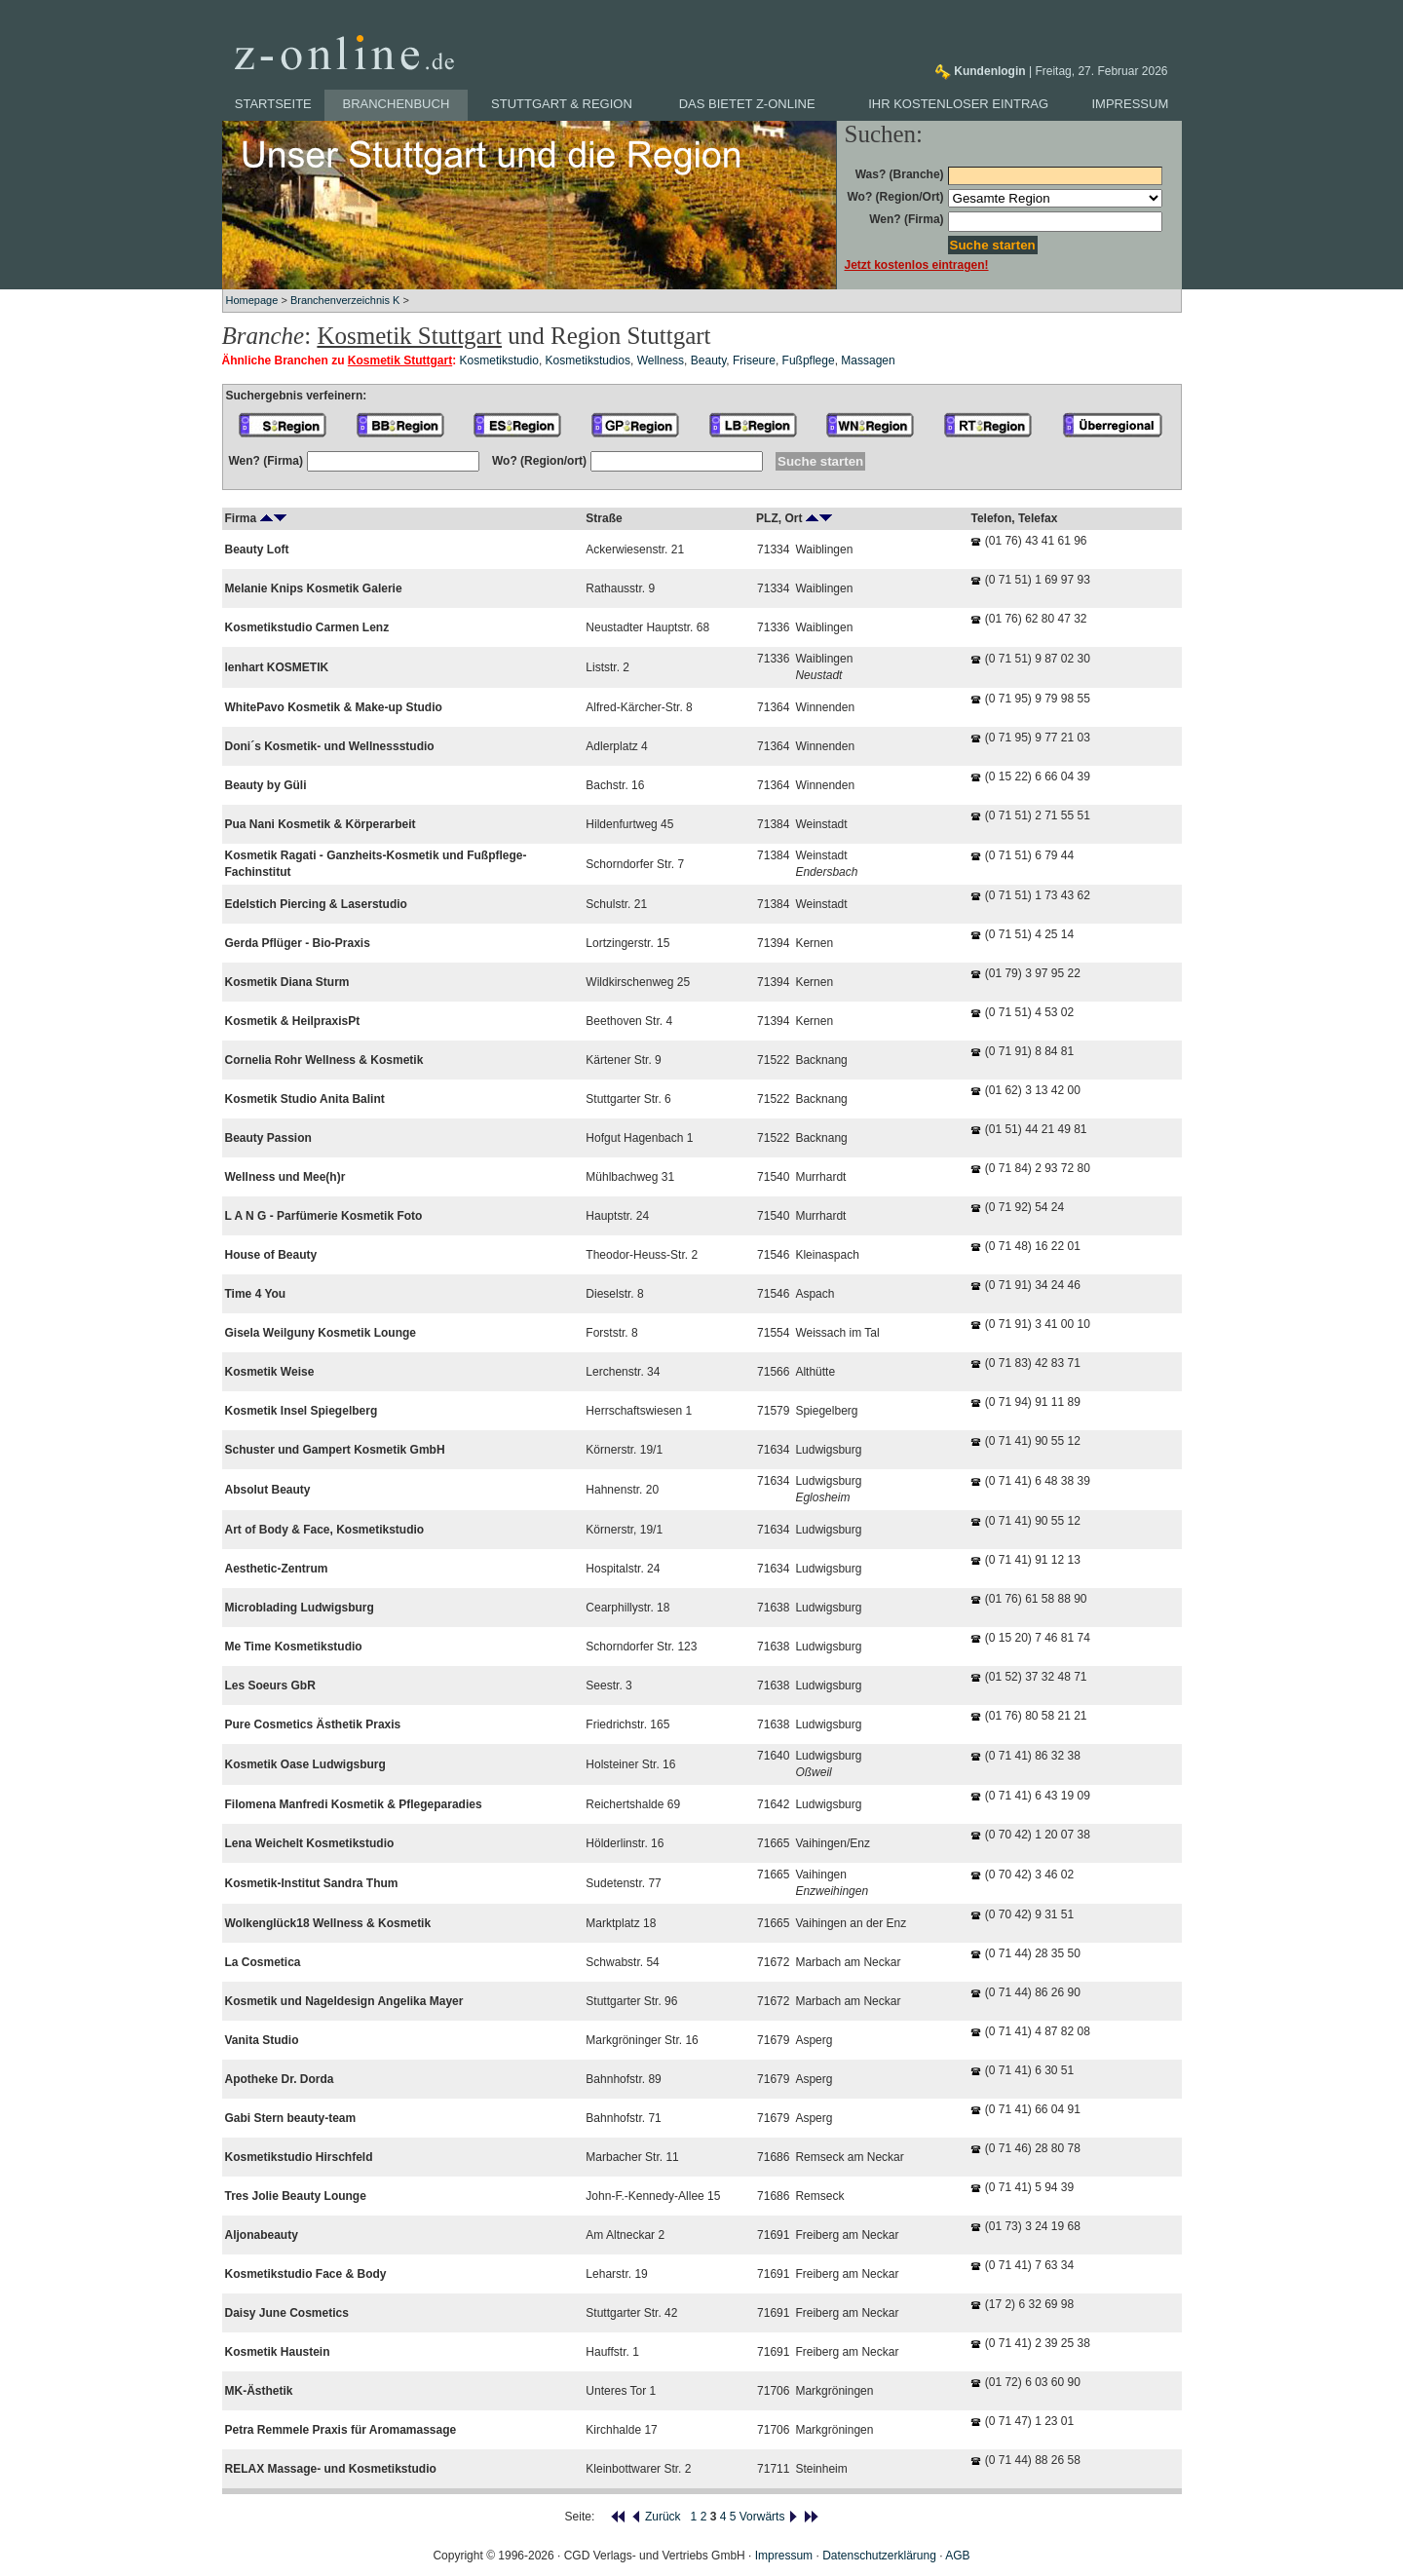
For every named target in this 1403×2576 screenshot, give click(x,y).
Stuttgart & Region (561, 103)
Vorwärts (769, 2516)
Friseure (754, 360)
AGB (957, 2555)
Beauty (708, 360)
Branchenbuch (396, 103)
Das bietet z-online (747, 103)
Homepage (252, 300)
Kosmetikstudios (588, 360)
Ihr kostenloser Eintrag (958, 103)
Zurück (656, 2516)
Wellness (660, 360)
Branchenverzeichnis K (345, 300)
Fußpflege (808, 360)
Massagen (867, 360)
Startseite (273, 103)
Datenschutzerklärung (879, 2555)
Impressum (1130, 103)
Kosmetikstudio (499, 360)
